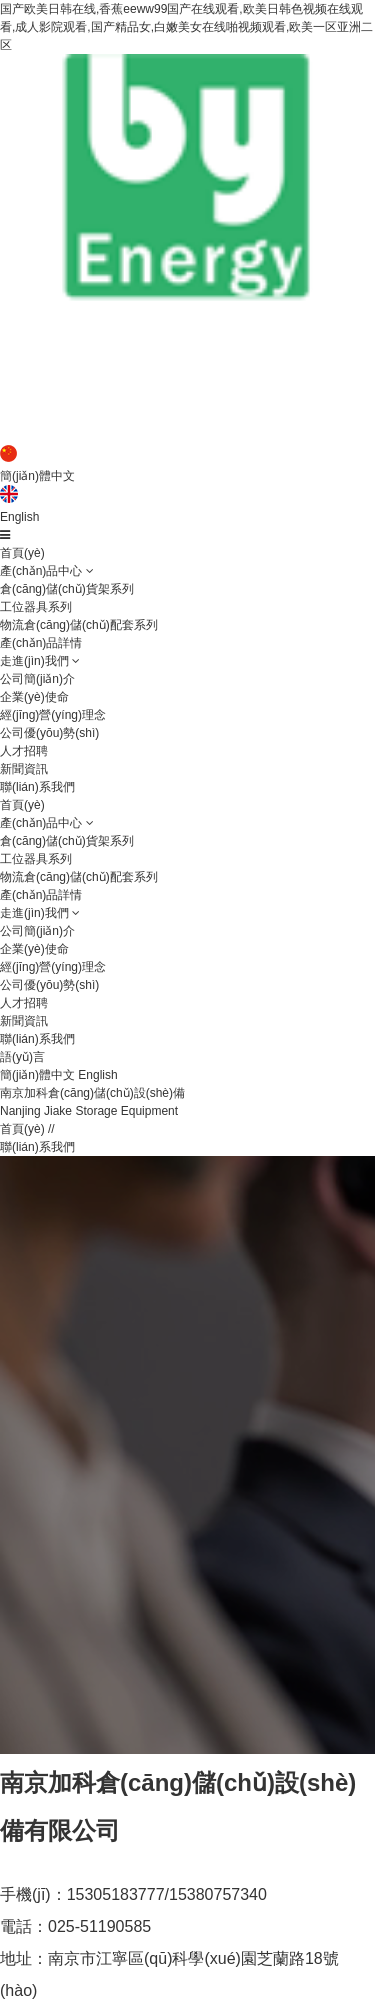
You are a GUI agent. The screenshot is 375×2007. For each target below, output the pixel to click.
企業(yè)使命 (34, 697)
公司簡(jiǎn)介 (37, 679)
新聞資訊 (24, 769)
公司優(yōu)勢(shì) (49, 733)
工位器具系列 (36, 607)
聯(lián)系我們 (37, 787)
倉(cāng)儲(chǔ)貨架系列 (67, 589)
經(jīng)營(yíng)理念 (53, 715)
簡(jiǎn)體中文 (37, 476)
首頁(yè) (22, 553)
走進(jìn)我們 (34, 661)
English (19, 517)
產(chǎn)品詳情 (41, 643)
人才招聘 (24, 751)
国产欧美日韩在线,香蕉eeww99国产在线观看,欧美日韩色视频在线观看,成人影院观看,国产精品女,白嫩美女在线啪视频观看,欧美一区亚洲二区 (186, 27)
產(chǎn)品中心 (41, 571)
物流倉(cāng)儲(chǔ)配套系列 (79, 625)
